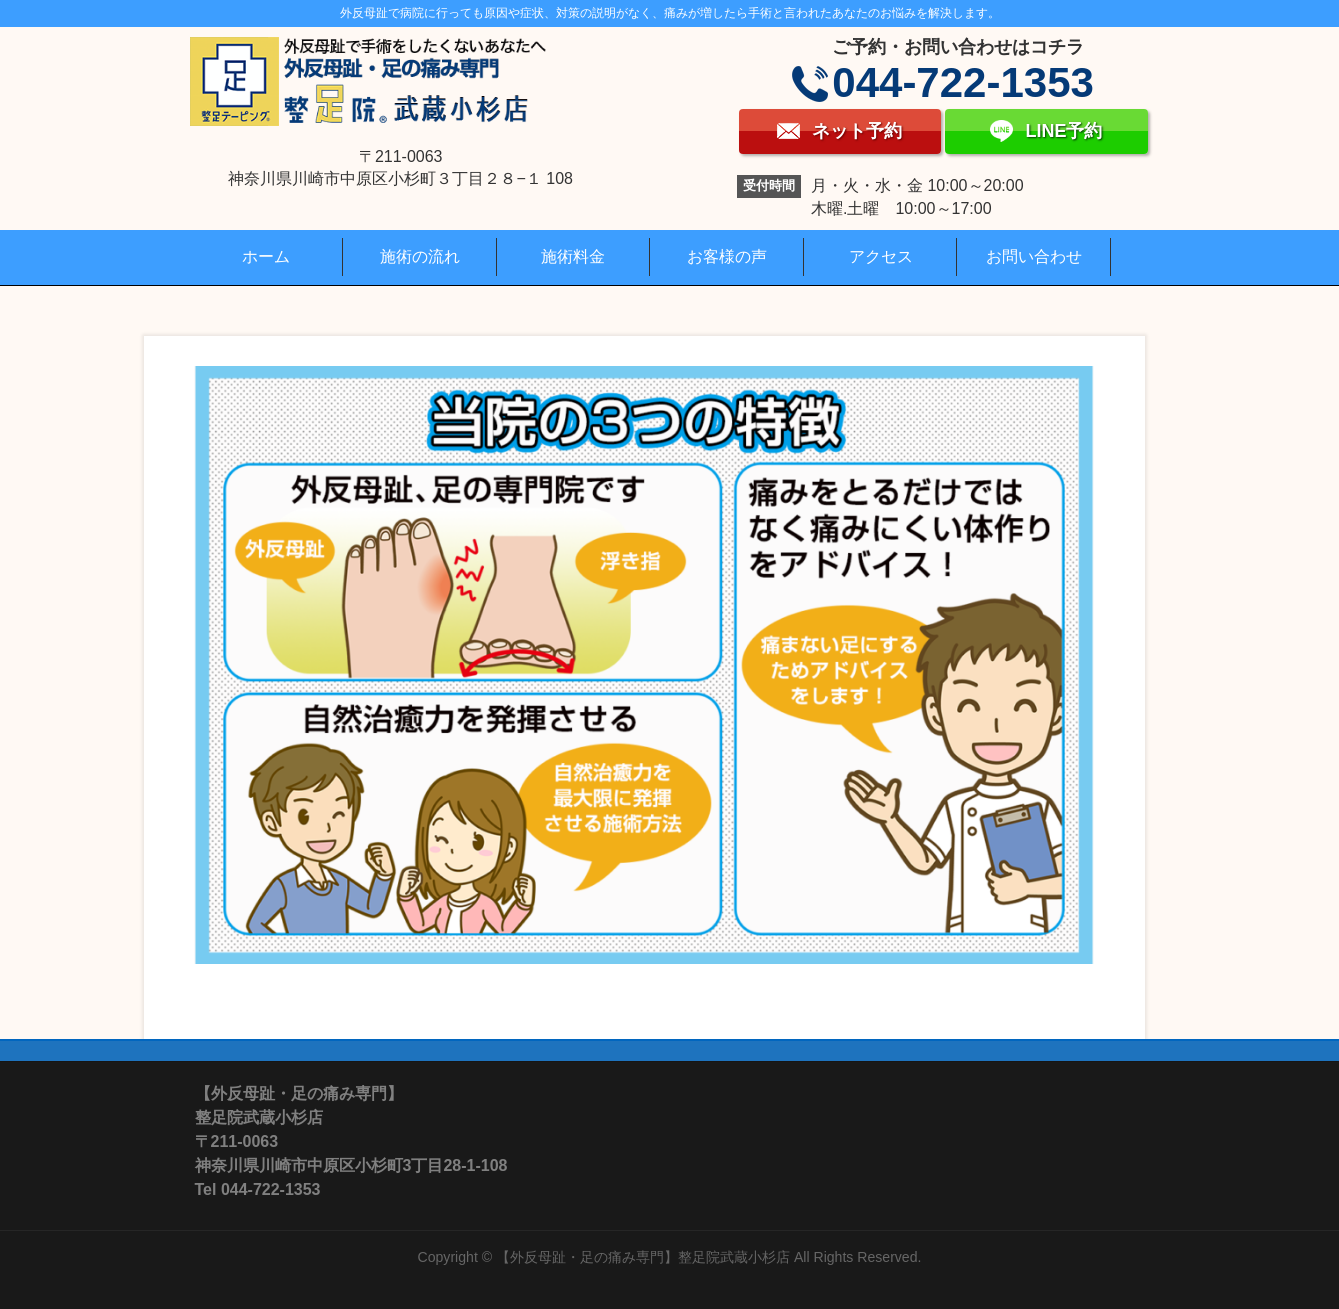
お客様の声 (727, 256)
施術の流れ (420, 256)
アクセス (881, 256)
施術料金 (573, 256)
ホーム (266, 256)
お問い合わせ (1034, 256)
